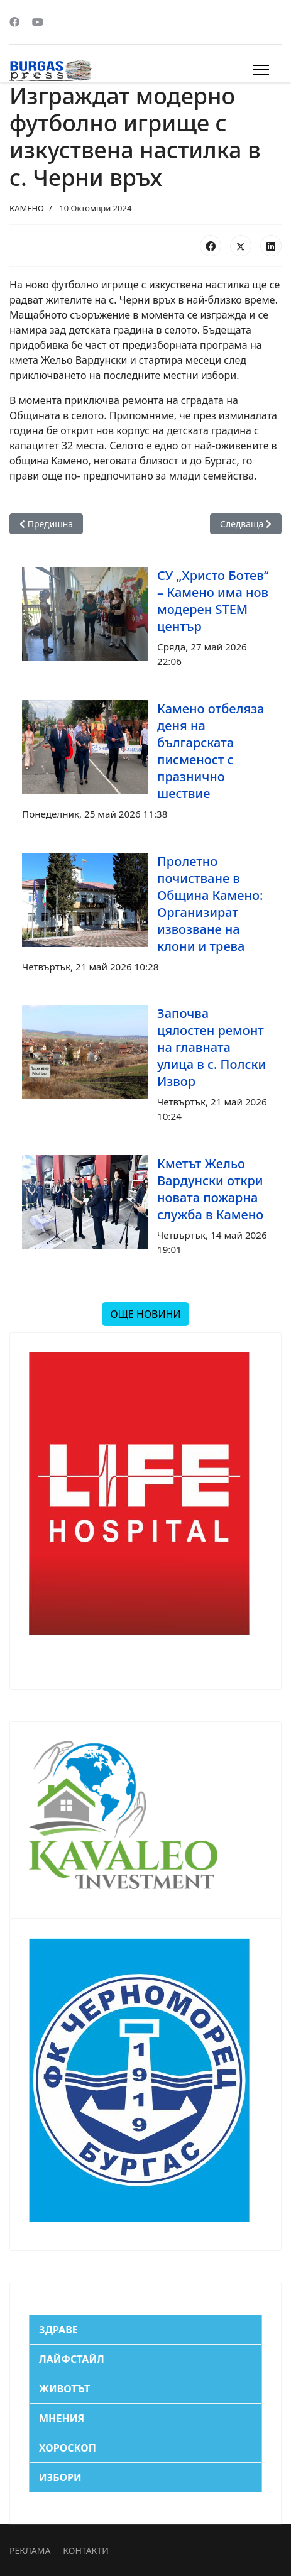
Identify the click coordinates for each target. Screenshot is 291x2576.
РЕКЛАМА (29, 2551)
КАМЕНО (26, 208)
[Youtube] (37, 22)
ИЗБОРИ (60, 2477)
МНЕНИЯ (61, 2418)
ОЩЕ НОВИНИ (145, 1314)
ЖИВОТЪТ (64, 2389)
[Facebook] (14, 22)
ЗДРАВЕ (58, 2330)
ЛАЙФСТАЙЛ (71, 2359)
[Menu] (261, 70)
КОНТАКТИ (85, 2551)
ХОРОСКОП (67, 2448)
